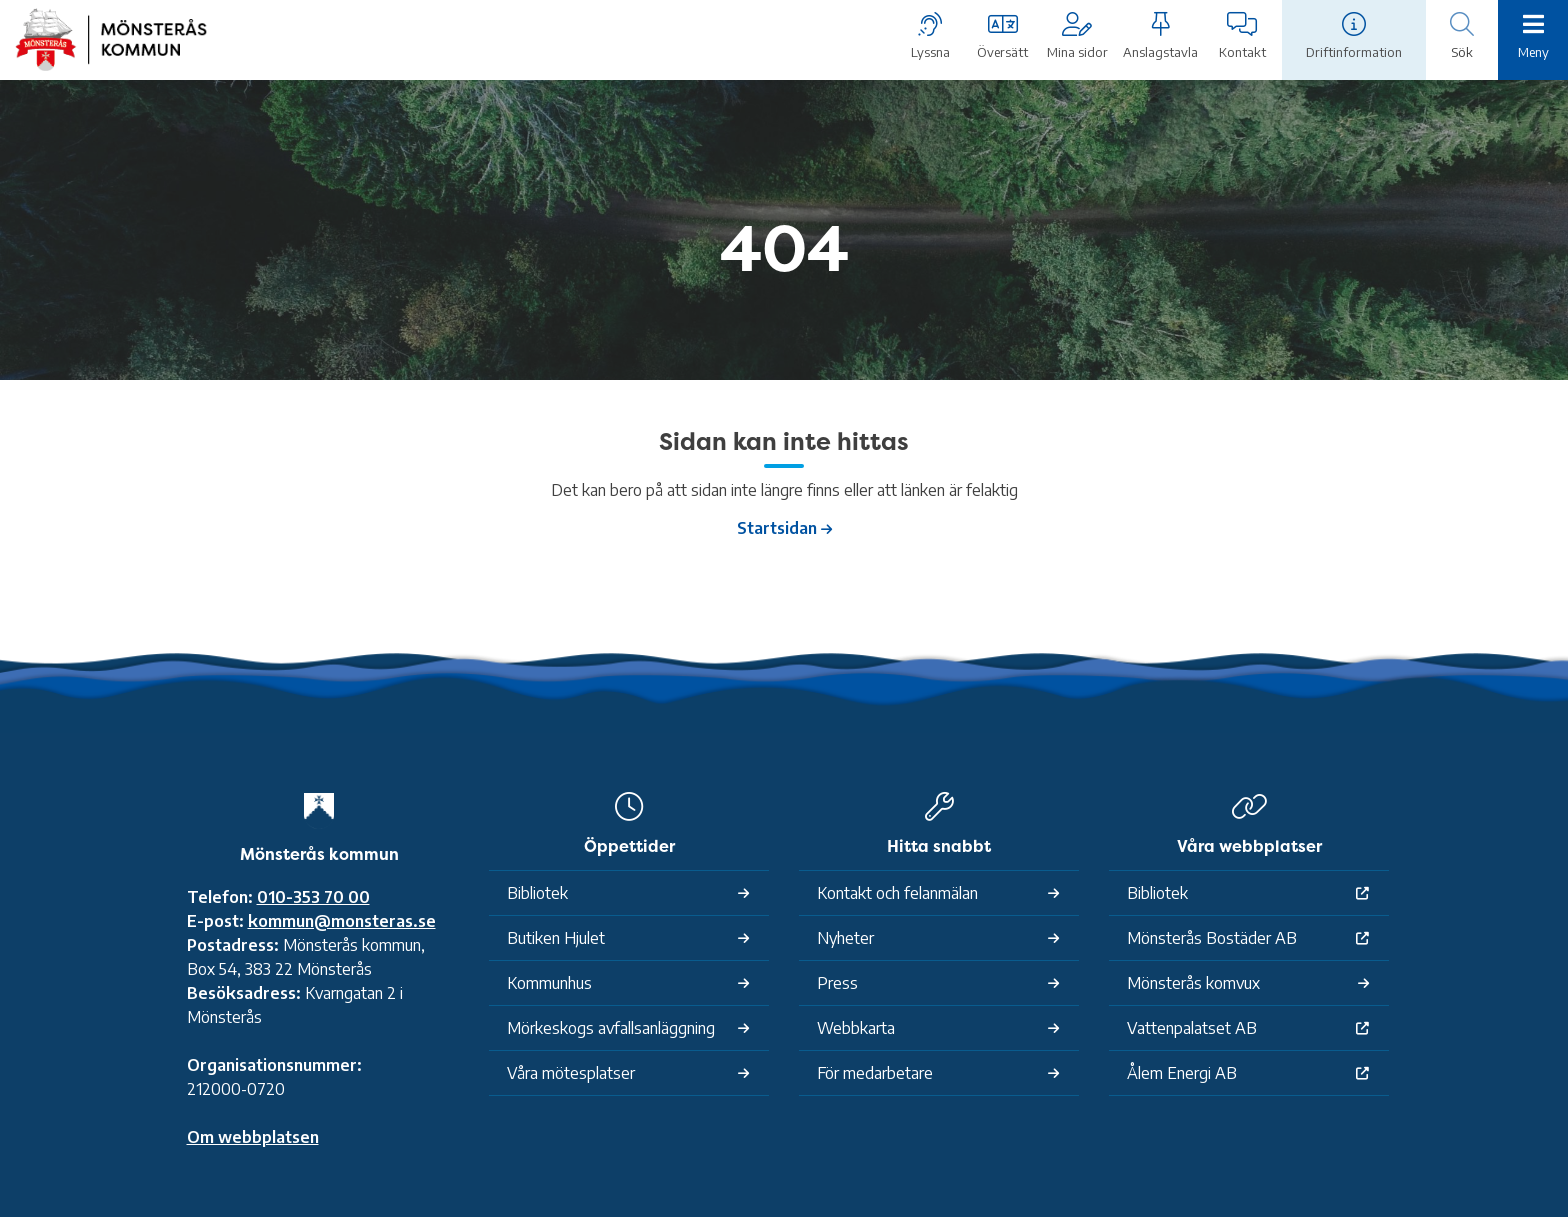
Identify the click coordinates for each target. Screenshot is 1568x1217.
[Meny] (1533, 38)
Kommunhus (549, 983)
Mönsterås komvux (1193, 983)
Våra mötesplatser (571, 1073)
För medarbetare (875, 1073)
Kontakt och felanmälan (897, 893)
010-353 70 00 (313, 897)
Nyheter (845, 938)
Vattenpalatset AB (1192, 1028)
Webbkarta (856, 1028)
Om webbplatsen (253, 1137)
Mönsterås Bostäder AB (1212, 938)
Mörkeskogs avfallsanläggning (611, 1028)
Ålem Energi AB (1182, 1073)
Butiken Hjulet (556, 938)
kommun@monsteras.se (342, 921)
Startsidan (777, 528)
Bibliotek (537, 893)
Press (837, 983)
